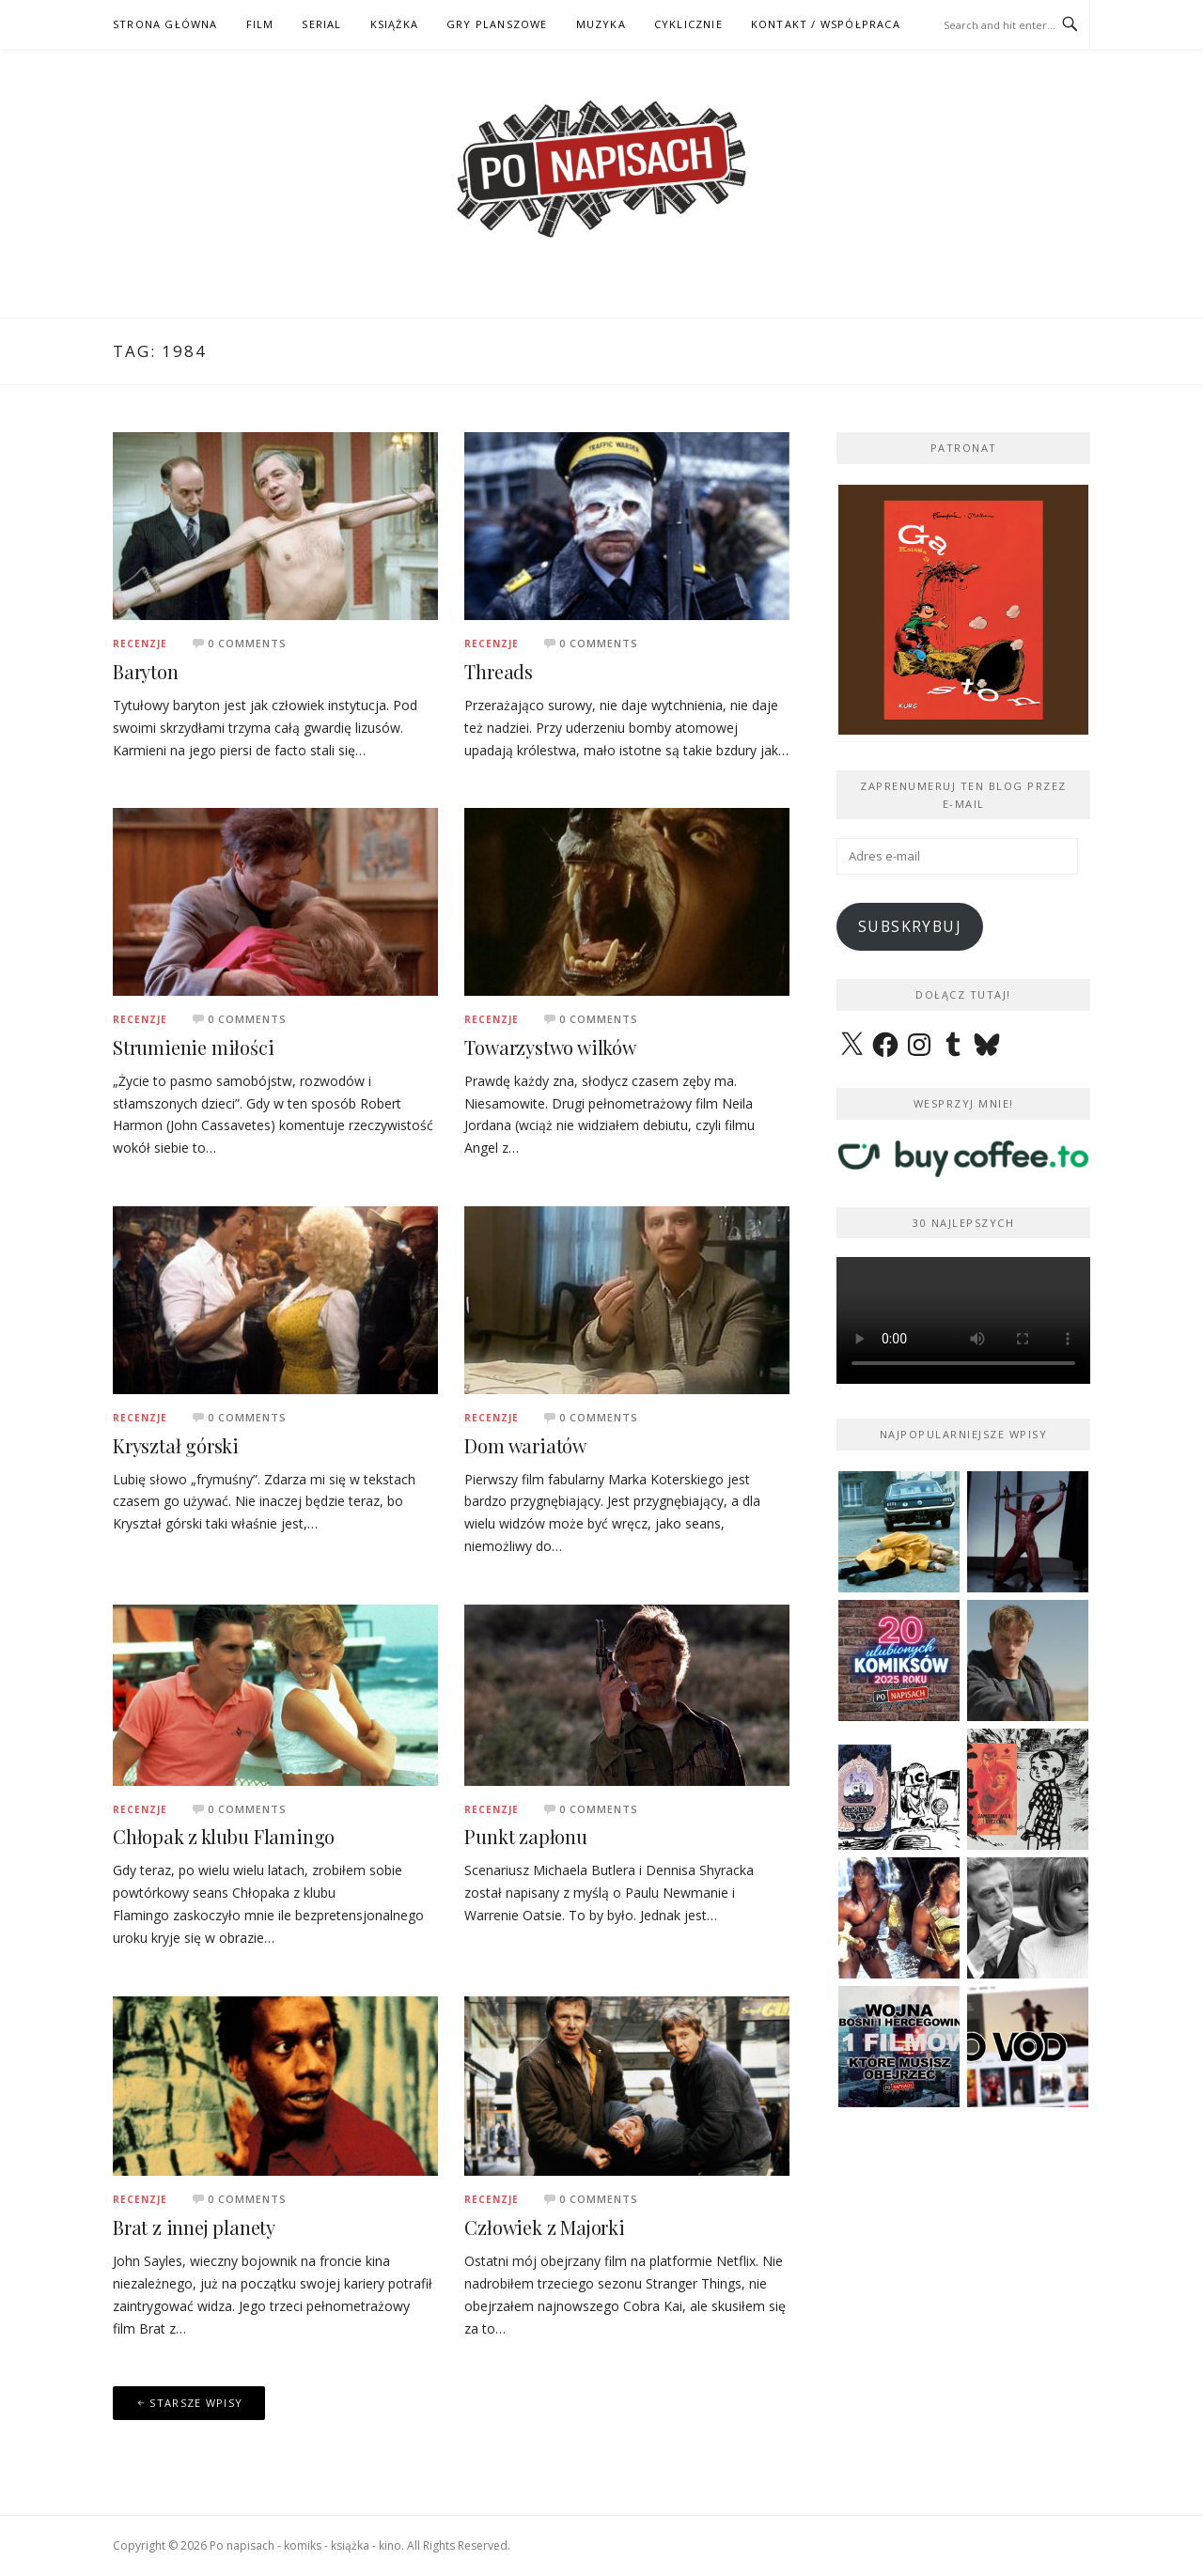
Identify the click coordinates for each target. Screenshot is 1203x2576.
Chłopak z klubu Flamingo (224, 1836)
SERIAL (321, 24)
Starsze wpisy (195, 2403)
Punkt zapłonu (525, 1836)
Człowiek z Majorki (544, 2227)
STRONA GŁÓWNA (165, 24)
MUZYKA (601, 24)
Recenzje (140, 643)
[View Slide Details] (963, 610)
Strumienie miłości (193, 1047)
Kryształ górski (176, 1445)
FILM (260, 24)
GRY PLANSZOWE (497, 24)
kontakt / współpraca (825, 24)
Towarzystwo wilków (549, 1047)
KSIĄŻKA (394, 24)
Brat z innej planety (194, 2227)
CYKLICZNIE (688, 24)
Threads (498, 671)
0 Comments (247, 643)
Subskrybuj (909, 926)
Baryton (146, 671)
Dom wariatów (525, 1445)
